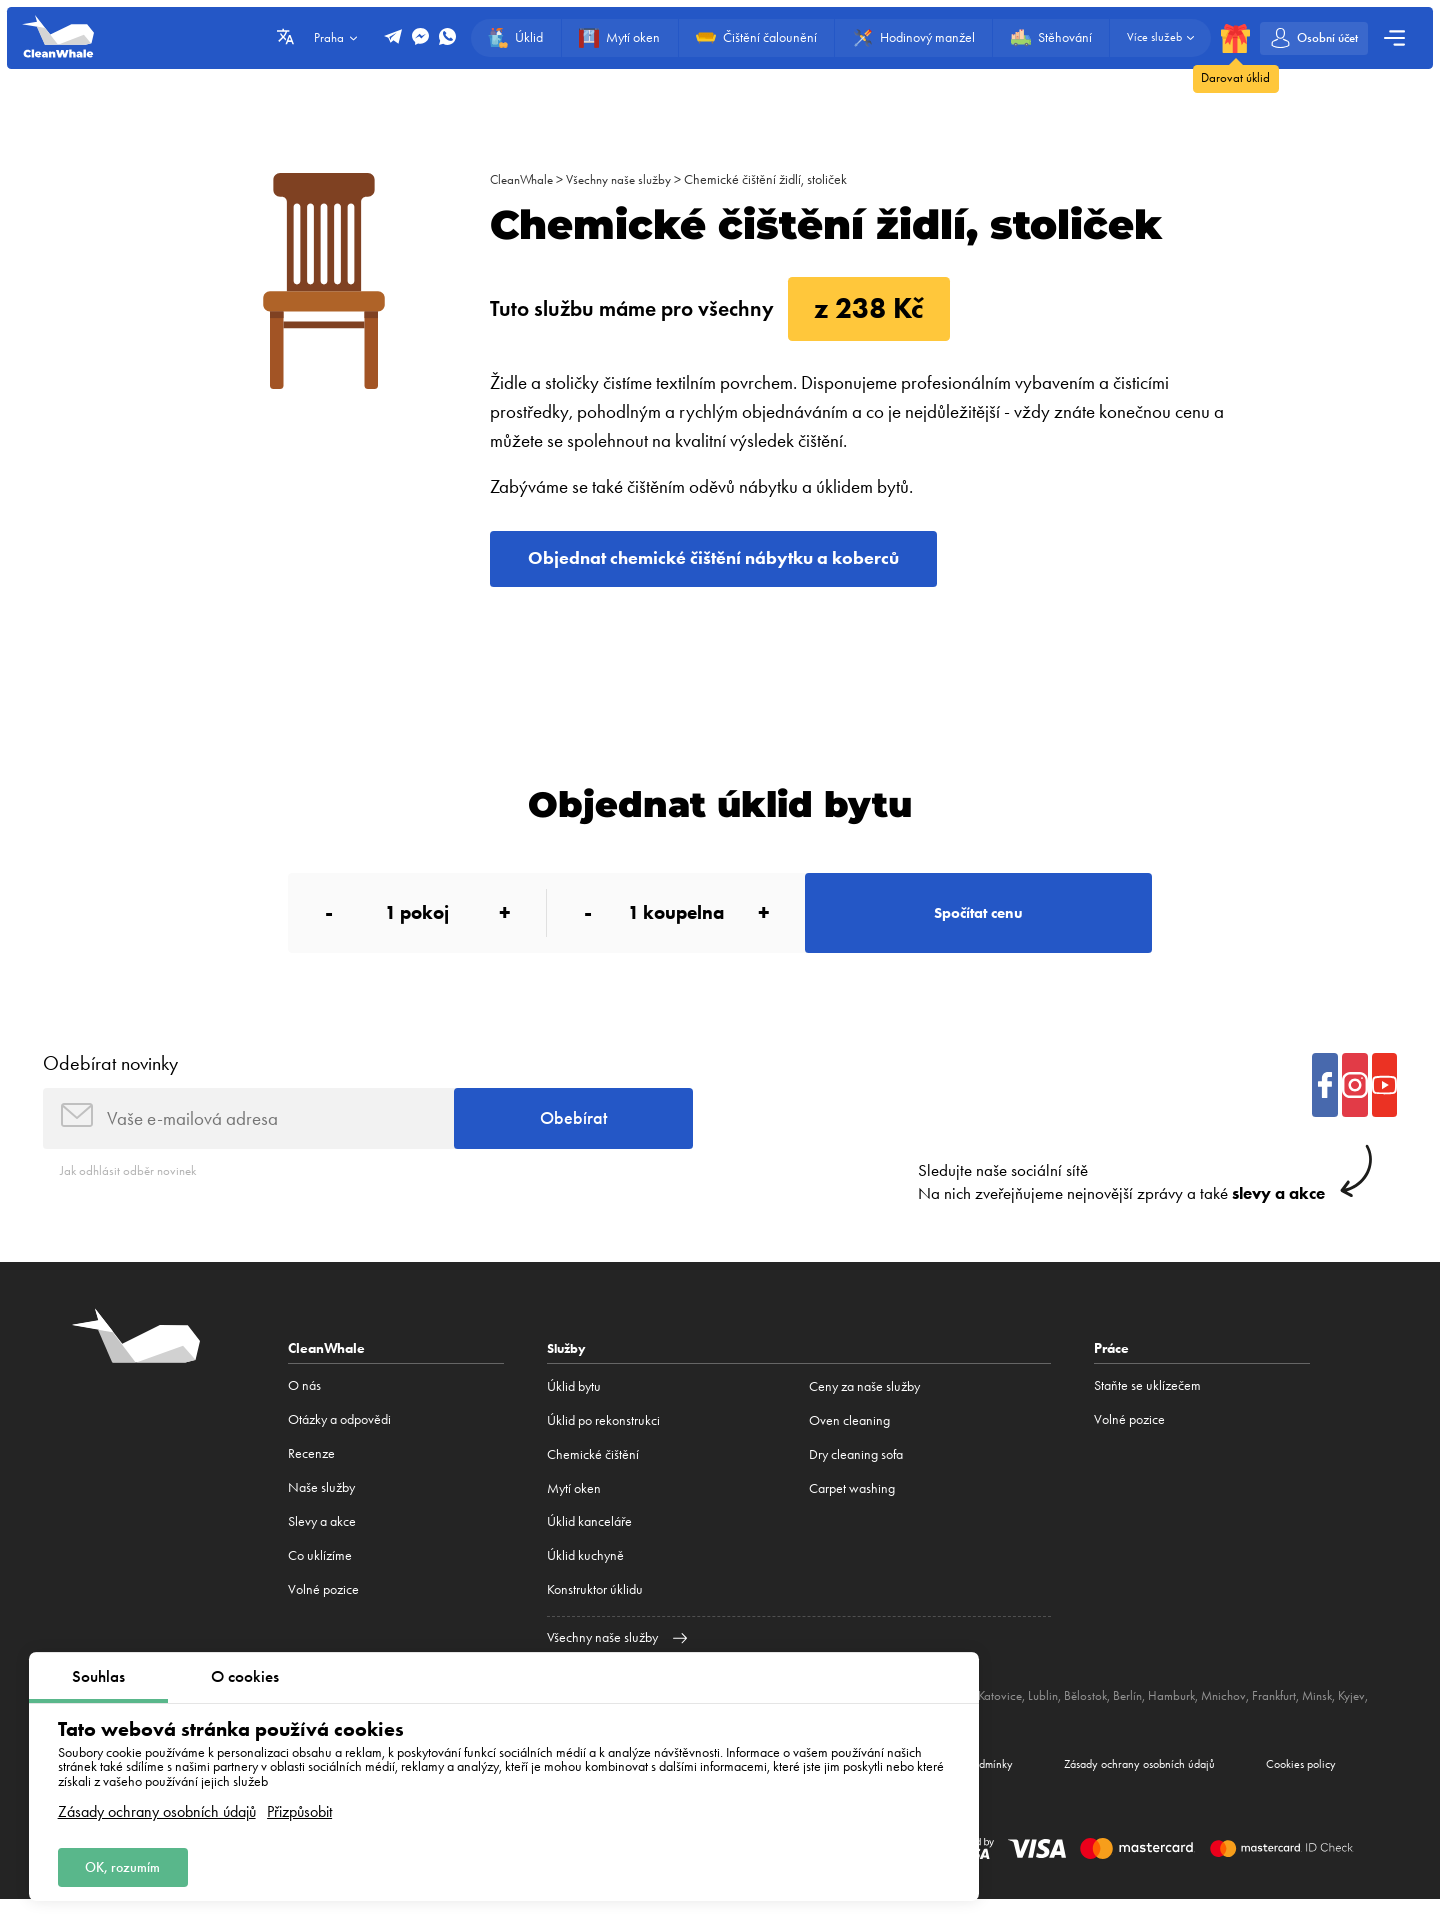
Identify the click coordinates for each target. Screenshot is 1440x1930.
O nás (304, 1411)
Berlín (1146, 1720)
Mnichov (1248, 1720)
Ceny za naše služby (864, 1411)
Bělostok (1102, 1720)
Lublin (1058, 1720)
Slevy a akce (322, 1546)
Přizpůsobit (299, 1807)
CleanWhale (524, 179)
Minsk (1347, 1720)
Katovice (1013, 1720)
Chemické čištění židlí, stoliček (777, 179)
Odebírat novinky (110, 1081)
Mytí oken (574, 1512)
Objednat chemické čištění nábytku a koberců (740, 562)
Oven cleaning (849, 1445)
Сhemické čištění (593, 1479)
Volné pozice (323, 1614)
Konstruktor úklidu (595, 1614)
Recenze (311, 1479)
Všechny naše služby (627, 179)
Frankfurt (1301, 1720)
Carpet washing (852, 1512)
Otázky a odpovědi (339, 1445)
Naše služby (321, 1512)
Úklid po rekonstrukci (603, 1445)
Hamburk (1193, 1720)
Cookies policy (1293, 1792)
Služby (568, 1374)
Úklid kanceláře (589, 1546)
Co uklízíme (320, 1580)
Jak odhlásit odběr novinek (131, 1194)
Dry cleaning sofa (856, 1479)
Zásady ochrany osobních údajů (157, 1807)
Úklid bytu (574, 1411)
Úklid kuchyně (585, 1580)
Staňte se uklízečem (1147, 1411)
